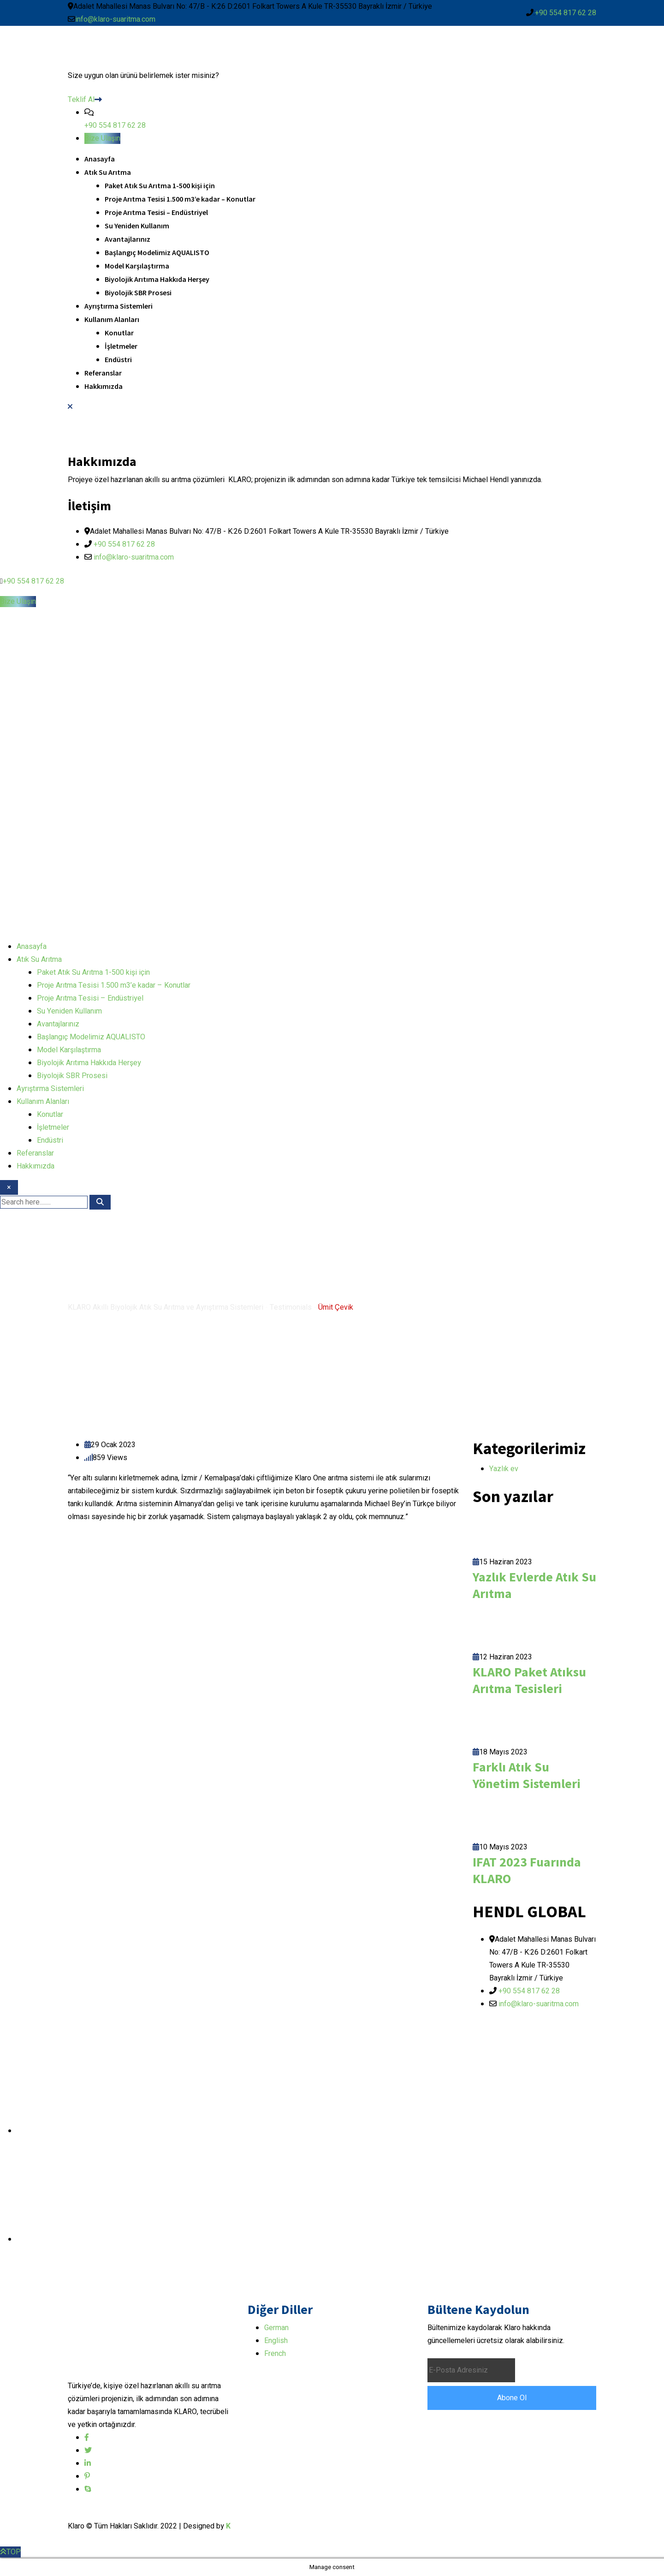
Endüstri (118, 359)
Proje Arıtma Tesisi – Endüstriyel (156, 212)
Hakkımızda (103, 386)
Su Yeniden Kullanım (137, 225)
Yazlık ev (503, 1468)
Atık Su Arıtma (107, 172)
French (275, 2353)
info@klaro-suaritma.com (115, 19)
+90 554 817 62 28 (565, 12)
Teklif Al (85, 99)
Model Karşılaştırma (137, 265)
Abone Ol (512, 2397)
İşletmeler (121, 346)
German (276, 2327)
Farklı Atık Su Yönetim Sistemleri (527, 1775)
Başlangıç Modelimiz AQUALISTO (157, 252)
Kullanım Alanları (111, 319)
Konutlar (119, 332)
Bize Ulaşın (102, 138)
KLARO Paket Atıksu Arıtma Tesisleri (529, 1680)
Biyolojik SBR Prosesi (138, 292)
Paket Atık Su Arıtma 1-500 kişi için (160, 185)
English (276, 2340)
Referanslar (103, 372)
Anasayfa (99, 158)
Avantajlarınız (127, 239)
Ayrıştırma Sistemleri (118, 305)
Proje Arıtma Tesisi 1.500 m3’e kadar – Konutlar (180, 198)
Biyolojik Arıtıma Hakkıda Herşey (157, 279)
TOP (10, 2552)
